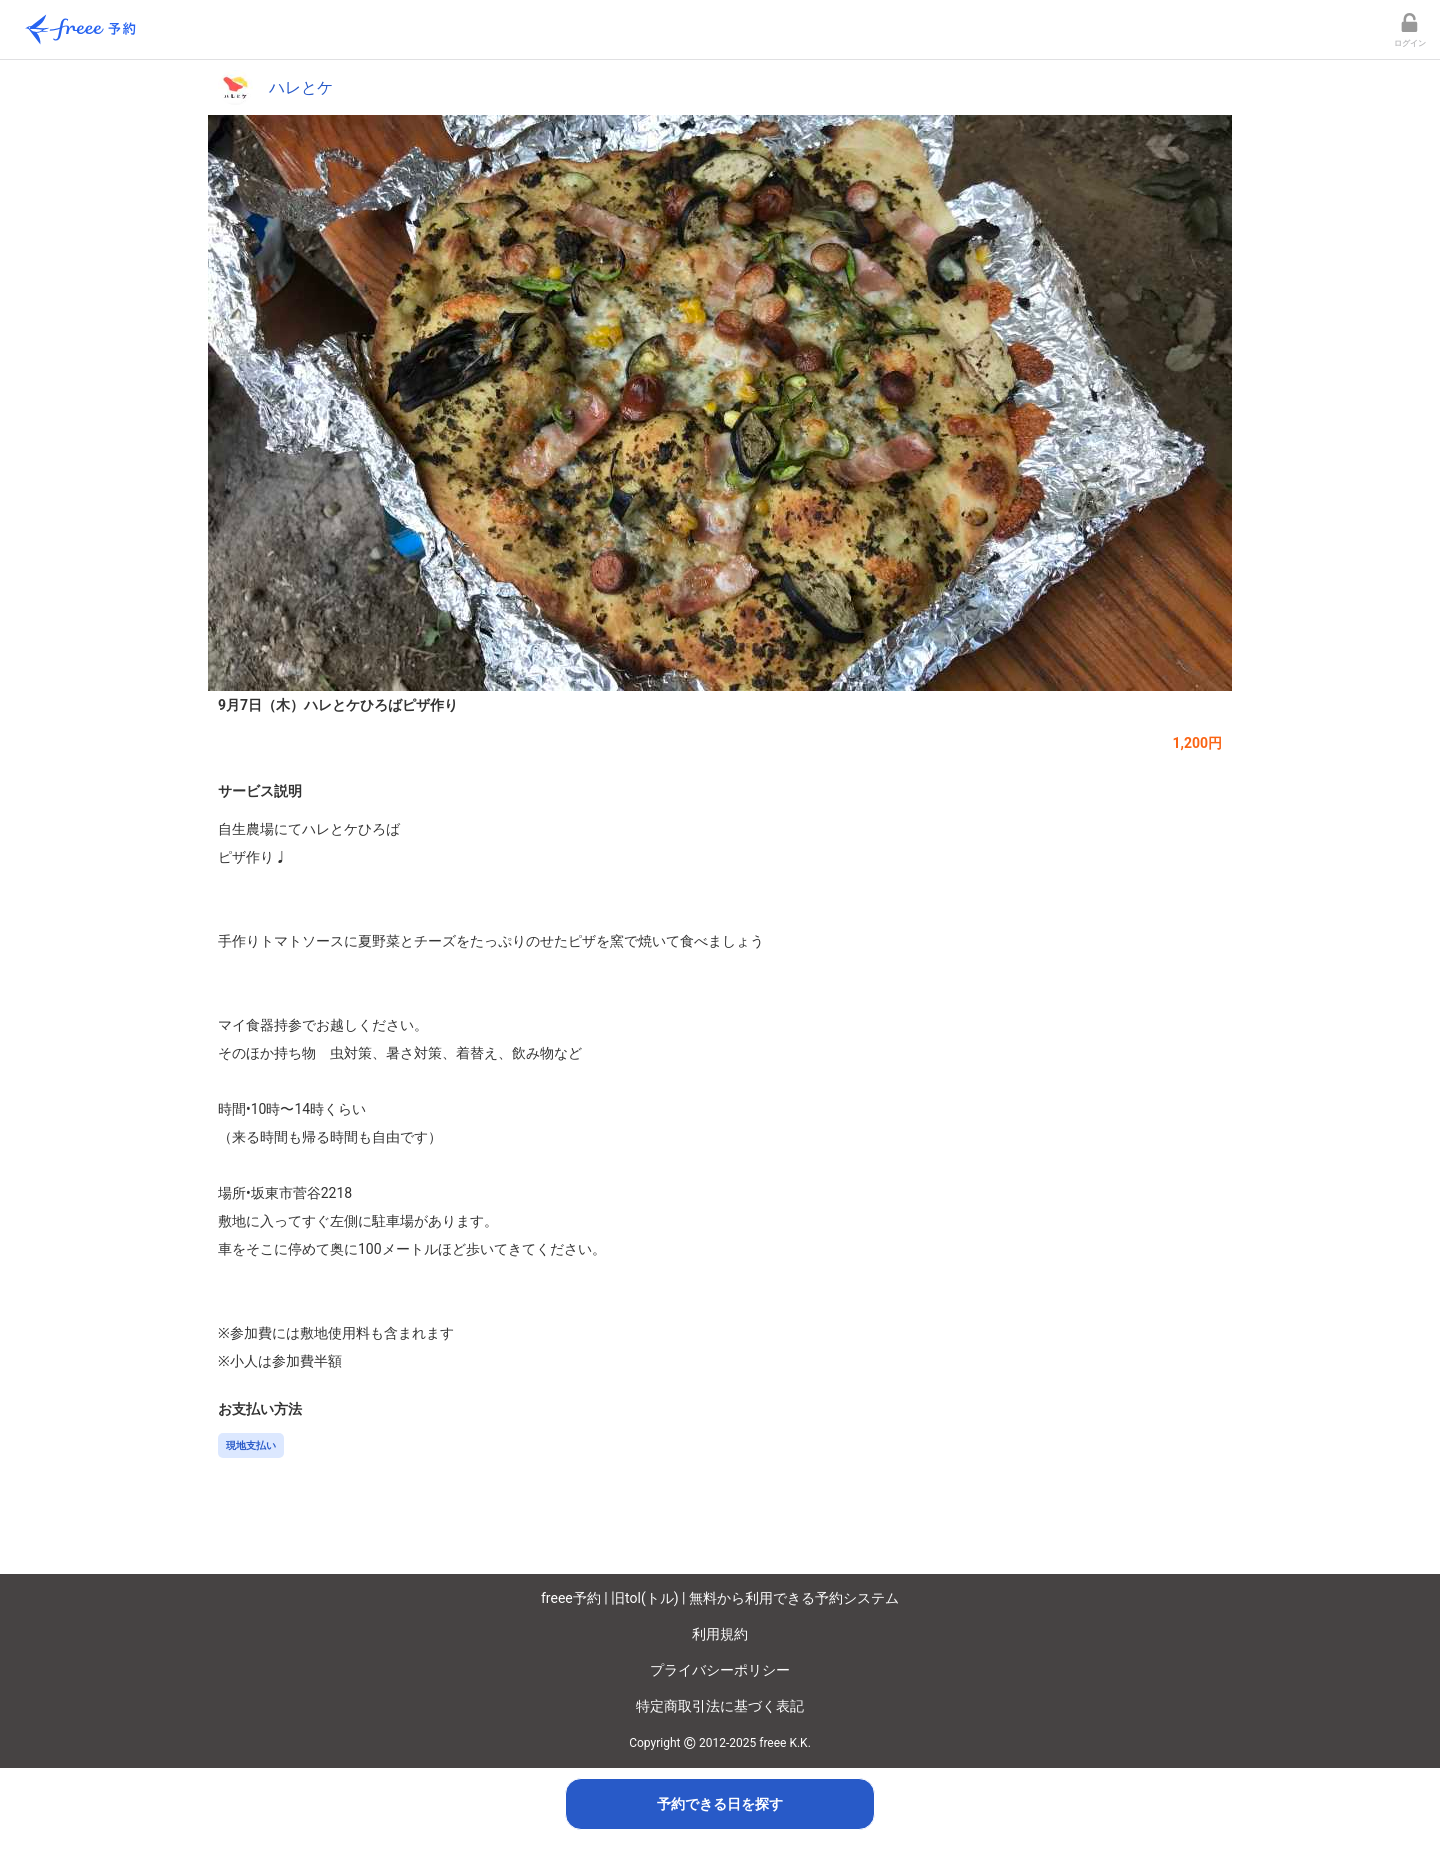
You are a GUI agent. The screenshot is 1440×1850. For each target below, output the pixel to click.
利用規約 (720, 1634)
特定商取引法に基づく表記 (720, 1706)
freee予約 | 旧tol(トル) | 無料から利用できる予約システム (720, 1598)
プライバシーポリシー (720, 1670)
